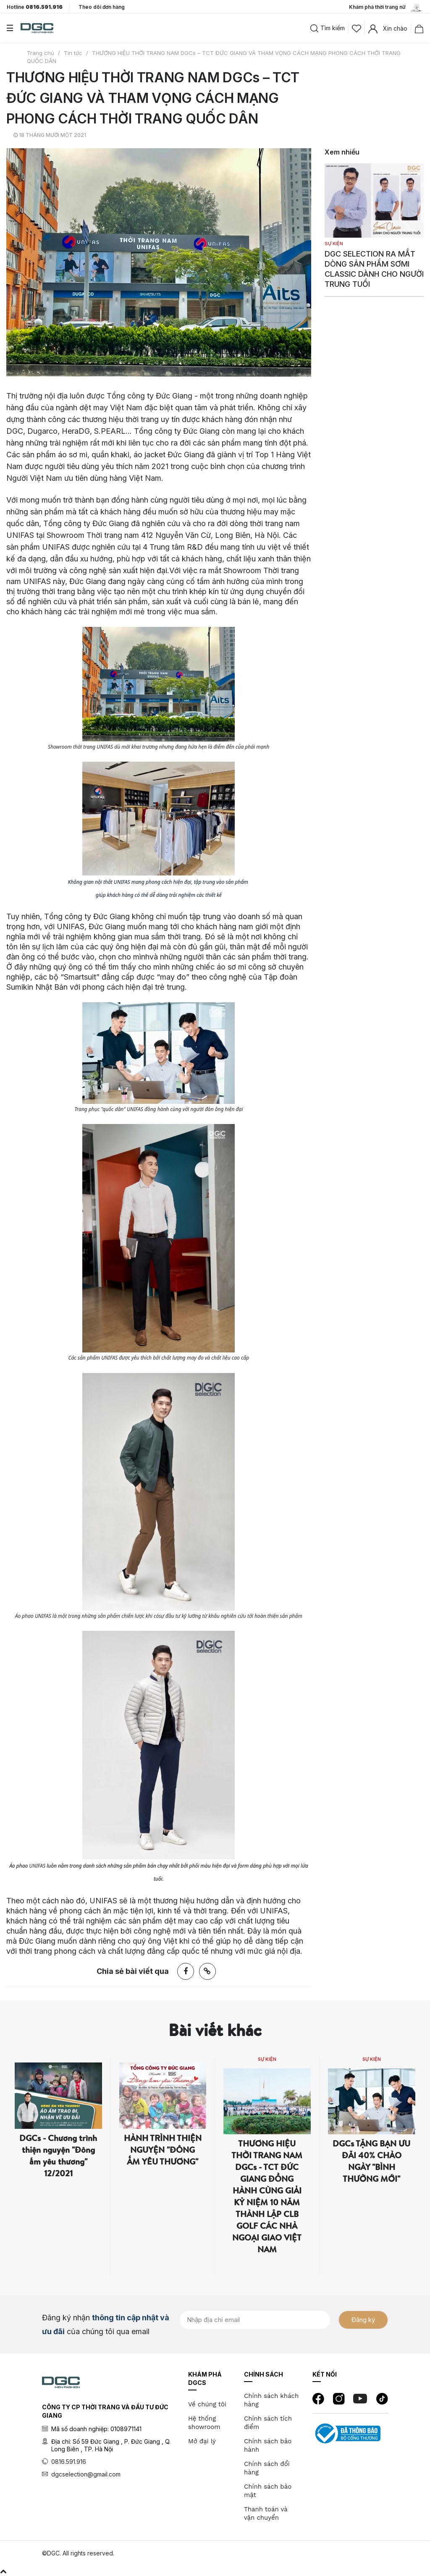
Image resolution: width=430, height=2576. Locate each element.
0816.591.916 (68, 2461)
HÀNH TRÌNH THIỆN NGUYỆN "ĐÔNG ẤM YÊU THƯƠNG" (163, 2149)
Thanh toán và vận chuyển (266, 2513)
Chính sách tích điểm (268, 2423)
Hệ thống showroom (204, 2423)
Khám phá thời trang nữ (386, 7)
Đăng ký (363, 2320)
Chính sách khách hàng (271, 2400)
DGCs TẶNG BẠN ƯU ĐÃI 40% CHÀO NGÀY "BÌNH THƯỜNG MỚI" (371, 2161)
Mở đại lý (202, 2441)
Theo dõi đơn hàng (102, 7)
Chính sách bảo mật (267, 2491)
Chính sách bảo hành (267, 2445)
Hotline (35, 7)
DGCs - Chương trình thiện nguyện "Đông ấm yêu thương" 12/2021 (58, 2155)
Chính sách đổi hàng (267, 2468)
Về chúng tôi (207, 2404)
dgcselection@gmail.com (86, 2474)
